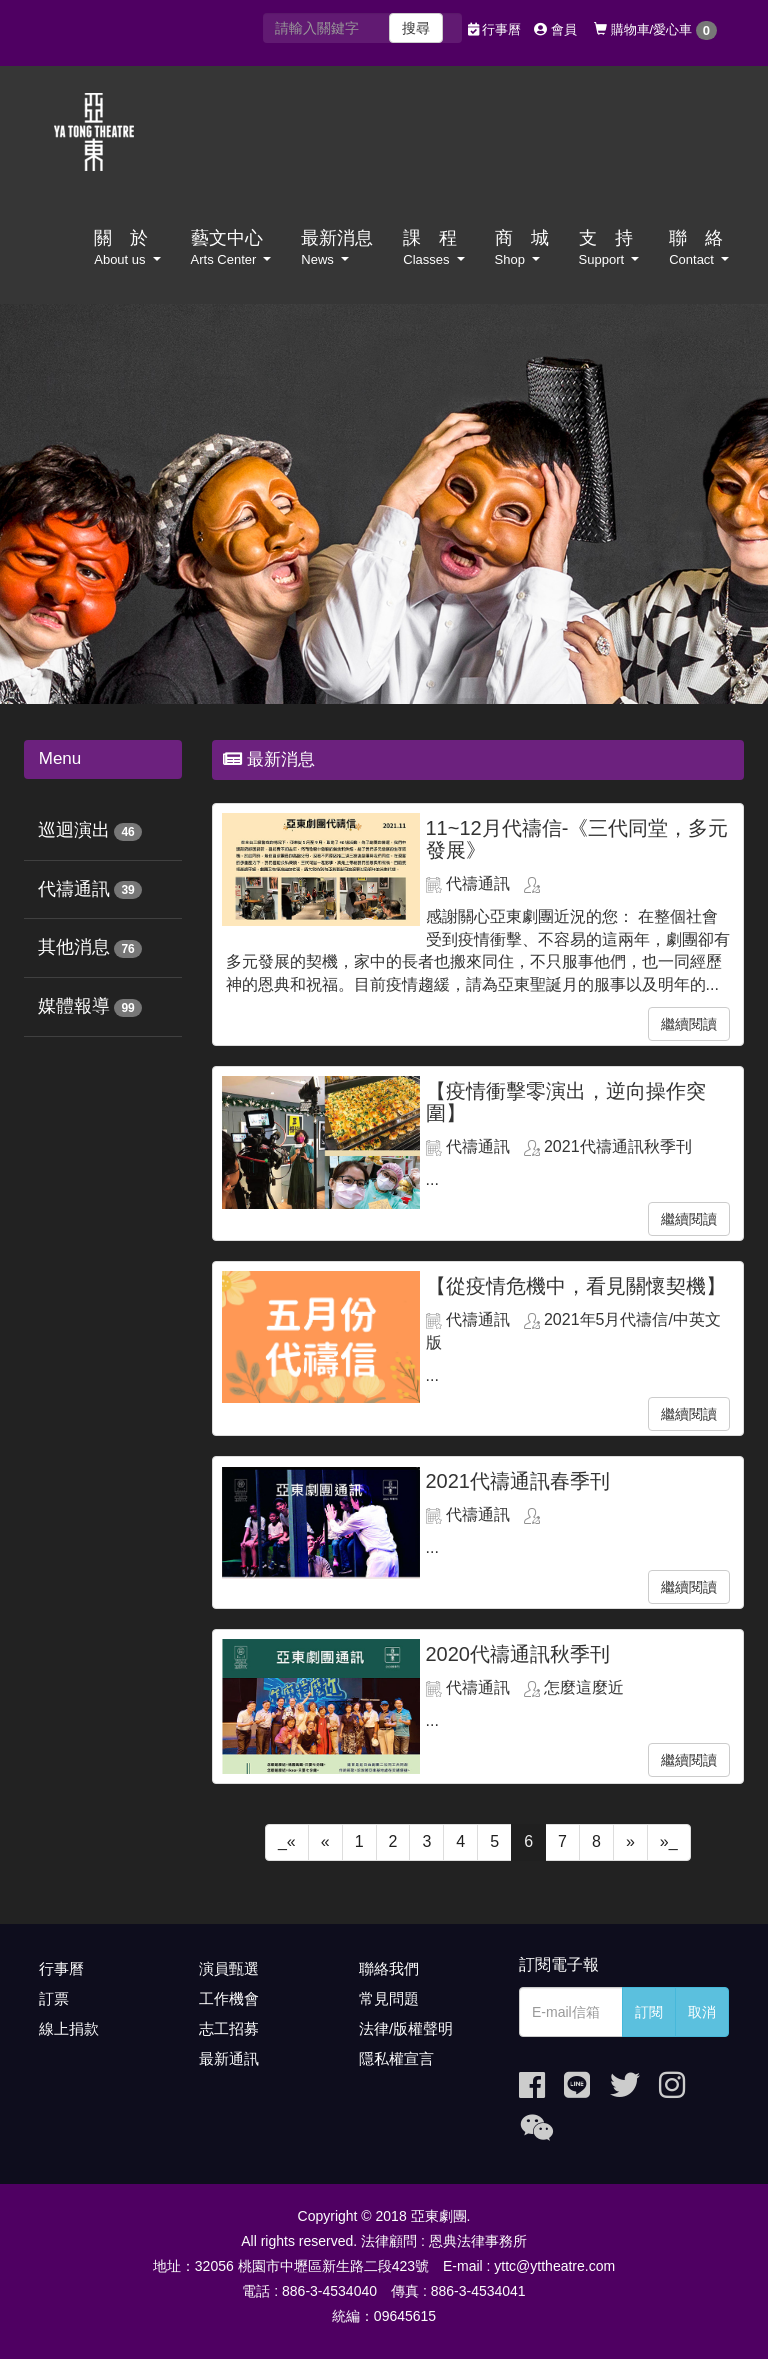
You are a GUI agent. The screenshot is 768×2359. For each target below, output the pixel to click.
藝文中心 (231, 248)
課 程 (433, 248)
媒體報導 (74, 1006)
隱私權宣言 (396, 2058)
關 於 (127, 248)
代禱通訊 (74, 889)
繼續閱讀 (689, 1024)
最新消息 (337, 248)
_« (287, 1841)
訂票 (54, 1998)
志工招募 (229, 2028)
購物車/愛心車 (655, 30)
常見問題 (389, 1998)
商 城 (522, 248)
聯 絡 (699, 248)
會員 (555, 29)
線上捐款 (69, 2028)
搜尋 (416, 28)
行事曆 (495, 29)
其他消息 (74, 947)
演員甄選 (229, 1968)
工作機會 (229, 1998)
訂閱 (649, 2012)
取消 (702, 2012)
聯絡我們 (389, 1968)
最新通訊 (229, 2058)
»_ (669, 1841)
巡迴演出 (74, 830)
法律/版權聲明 (406, 2028)
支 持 (609, 248)
